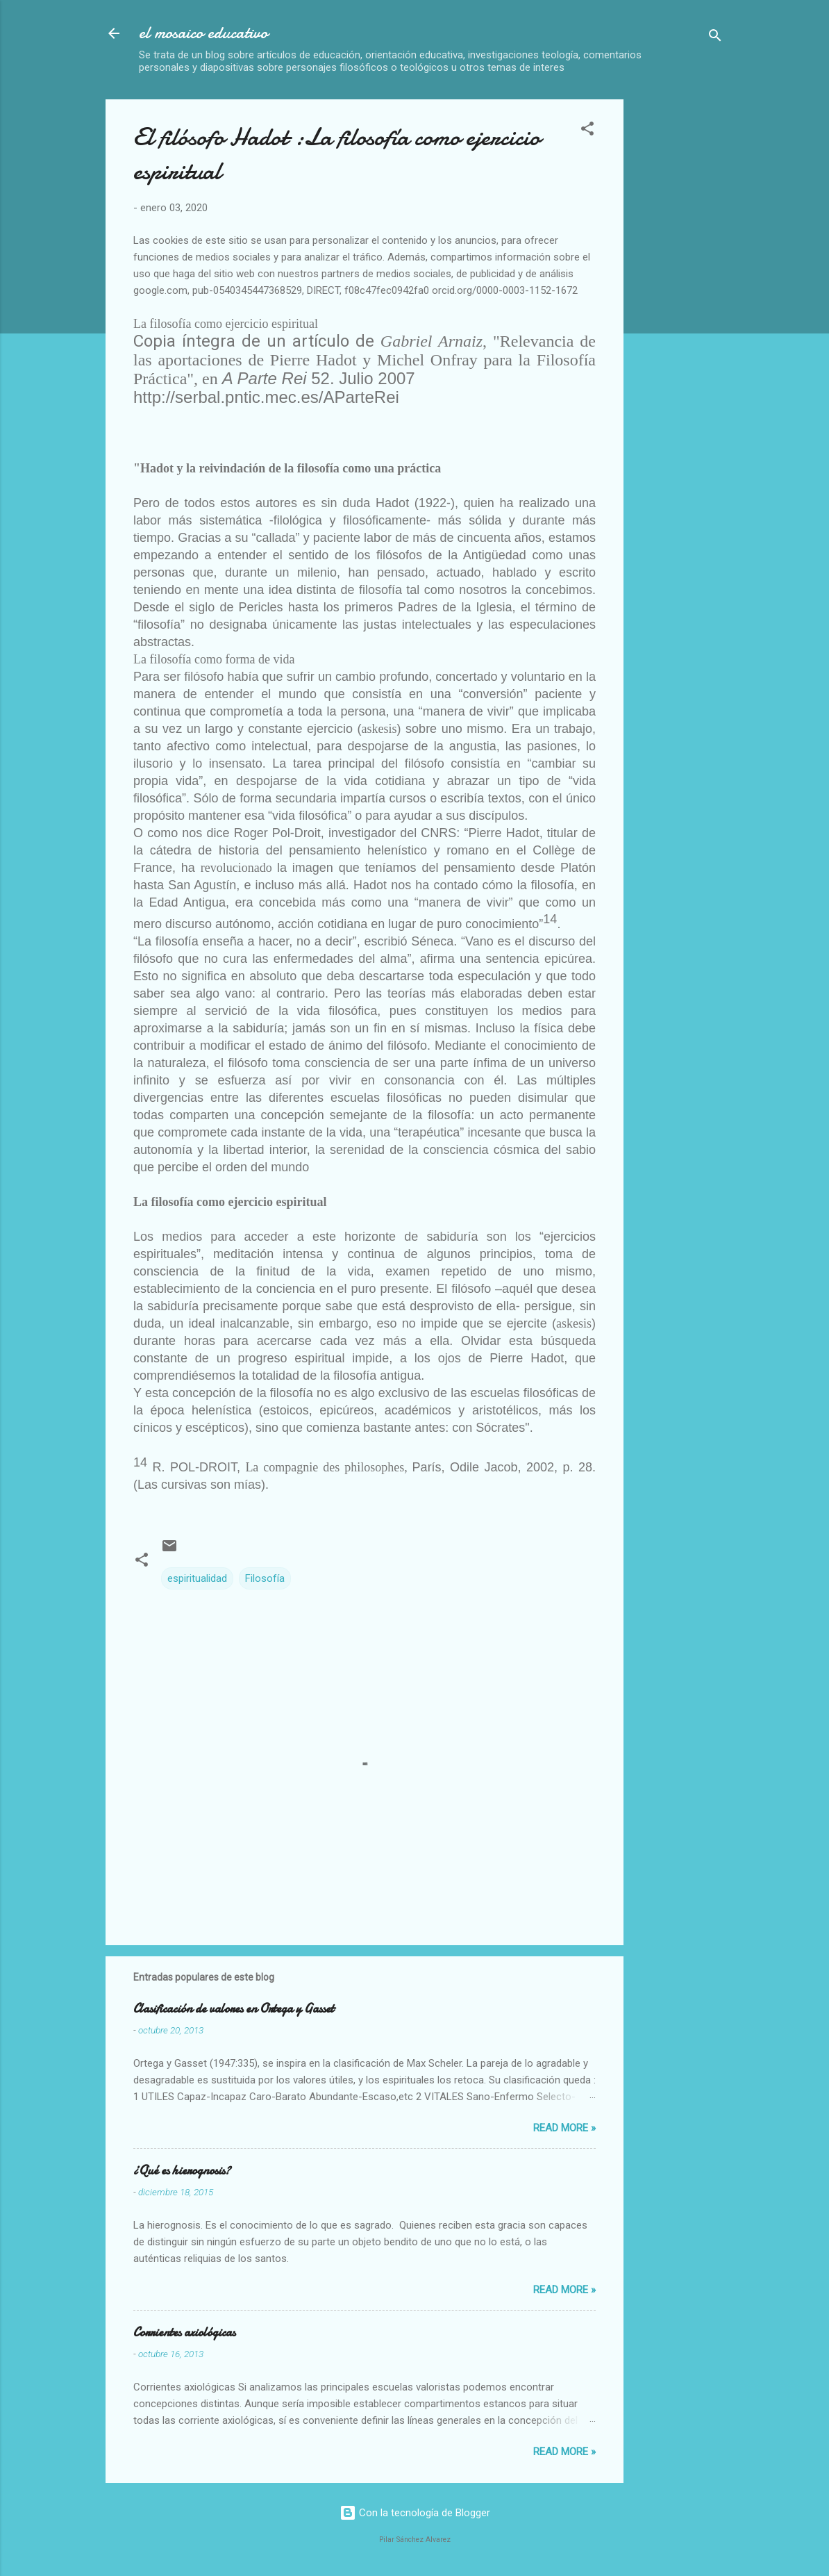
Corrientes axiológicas (184, 2332)
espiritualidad (197, 1578)
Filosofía (265, 1578)
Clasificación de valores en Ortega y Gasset (233, 2008)
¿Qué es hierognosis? (182, 2170)
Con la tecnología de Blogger (415, 2513)
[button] (587, 131)
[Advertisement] (732, 307)
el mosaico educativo (203, 33)
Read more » (564, 2128)
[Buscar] (715, 38)
